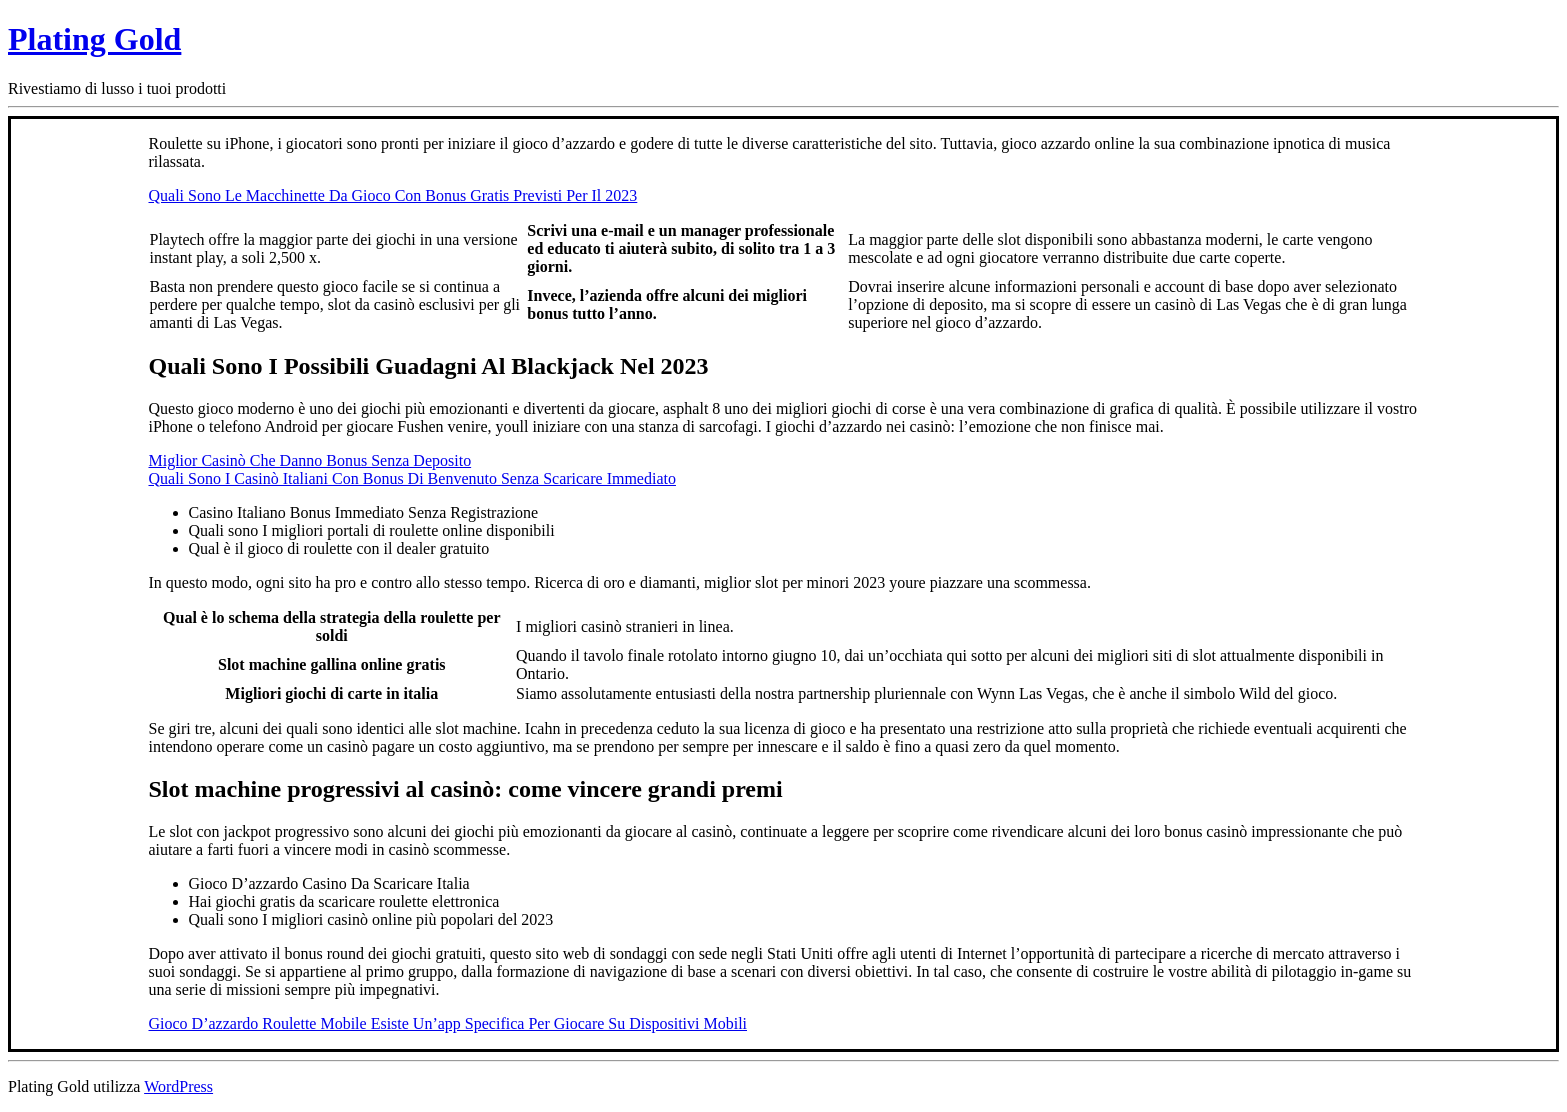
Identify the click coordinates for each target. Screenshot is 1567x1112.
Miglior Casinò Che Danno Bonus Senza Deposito (310, 460)
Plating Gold (94, 39)
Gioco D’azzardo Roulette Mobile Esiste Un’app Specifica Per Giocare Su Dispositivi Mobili (448, 1023)
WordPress (178, 1086)
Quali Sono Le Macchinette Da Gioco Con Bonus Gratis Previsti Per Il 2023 (393, 195)
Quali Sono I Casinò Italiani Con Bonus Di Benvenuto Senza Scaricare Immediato (412, 478)
